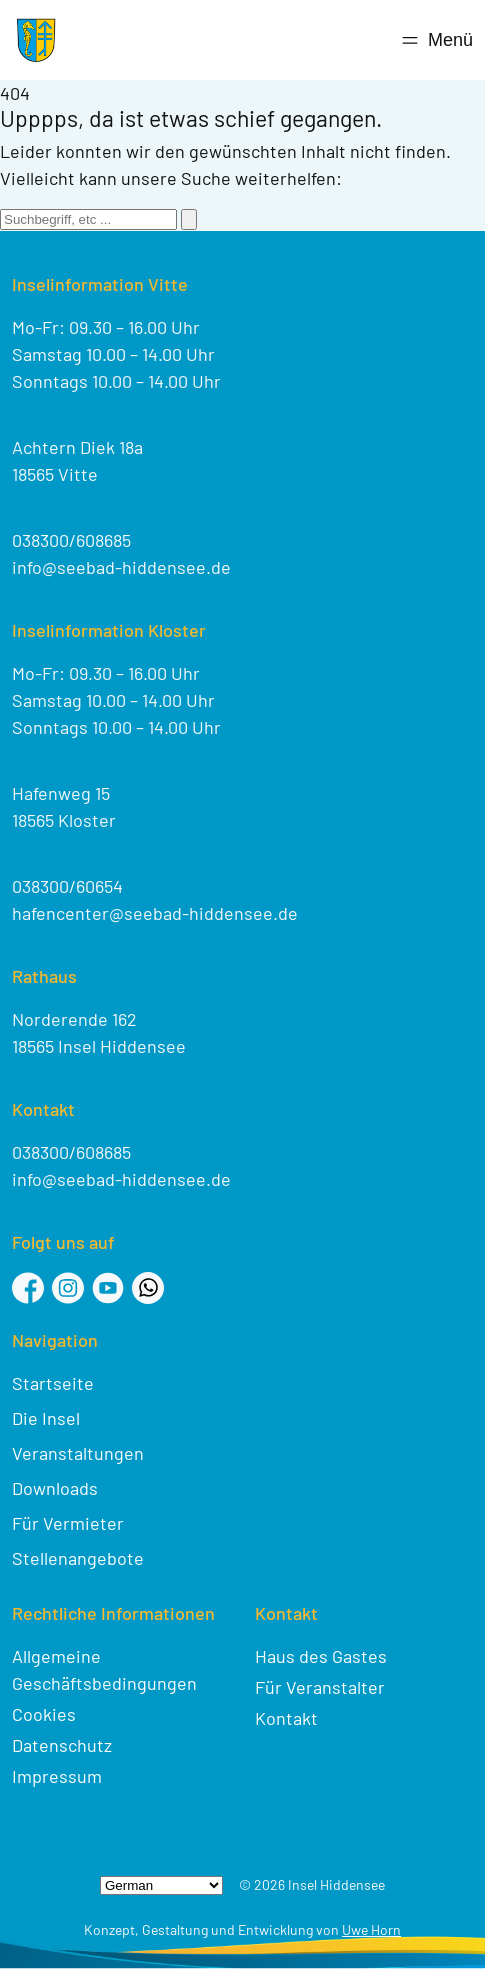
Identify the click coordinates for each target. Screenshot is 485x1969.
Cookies (44, 1714)
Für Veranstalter (320, 1687)
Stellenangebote (78, 1558)
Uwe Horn (371, 1929)
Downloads (55, 1488)
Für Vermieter (68, 1523)
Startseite (53, 1383)
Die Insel (46, 1418)
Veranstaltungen (78, 1453)
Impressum (57, 1776)
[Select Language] (161, 1885)
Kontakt (286, 1718)
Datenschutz (62, 1745)
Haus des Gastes (321, 1656)
